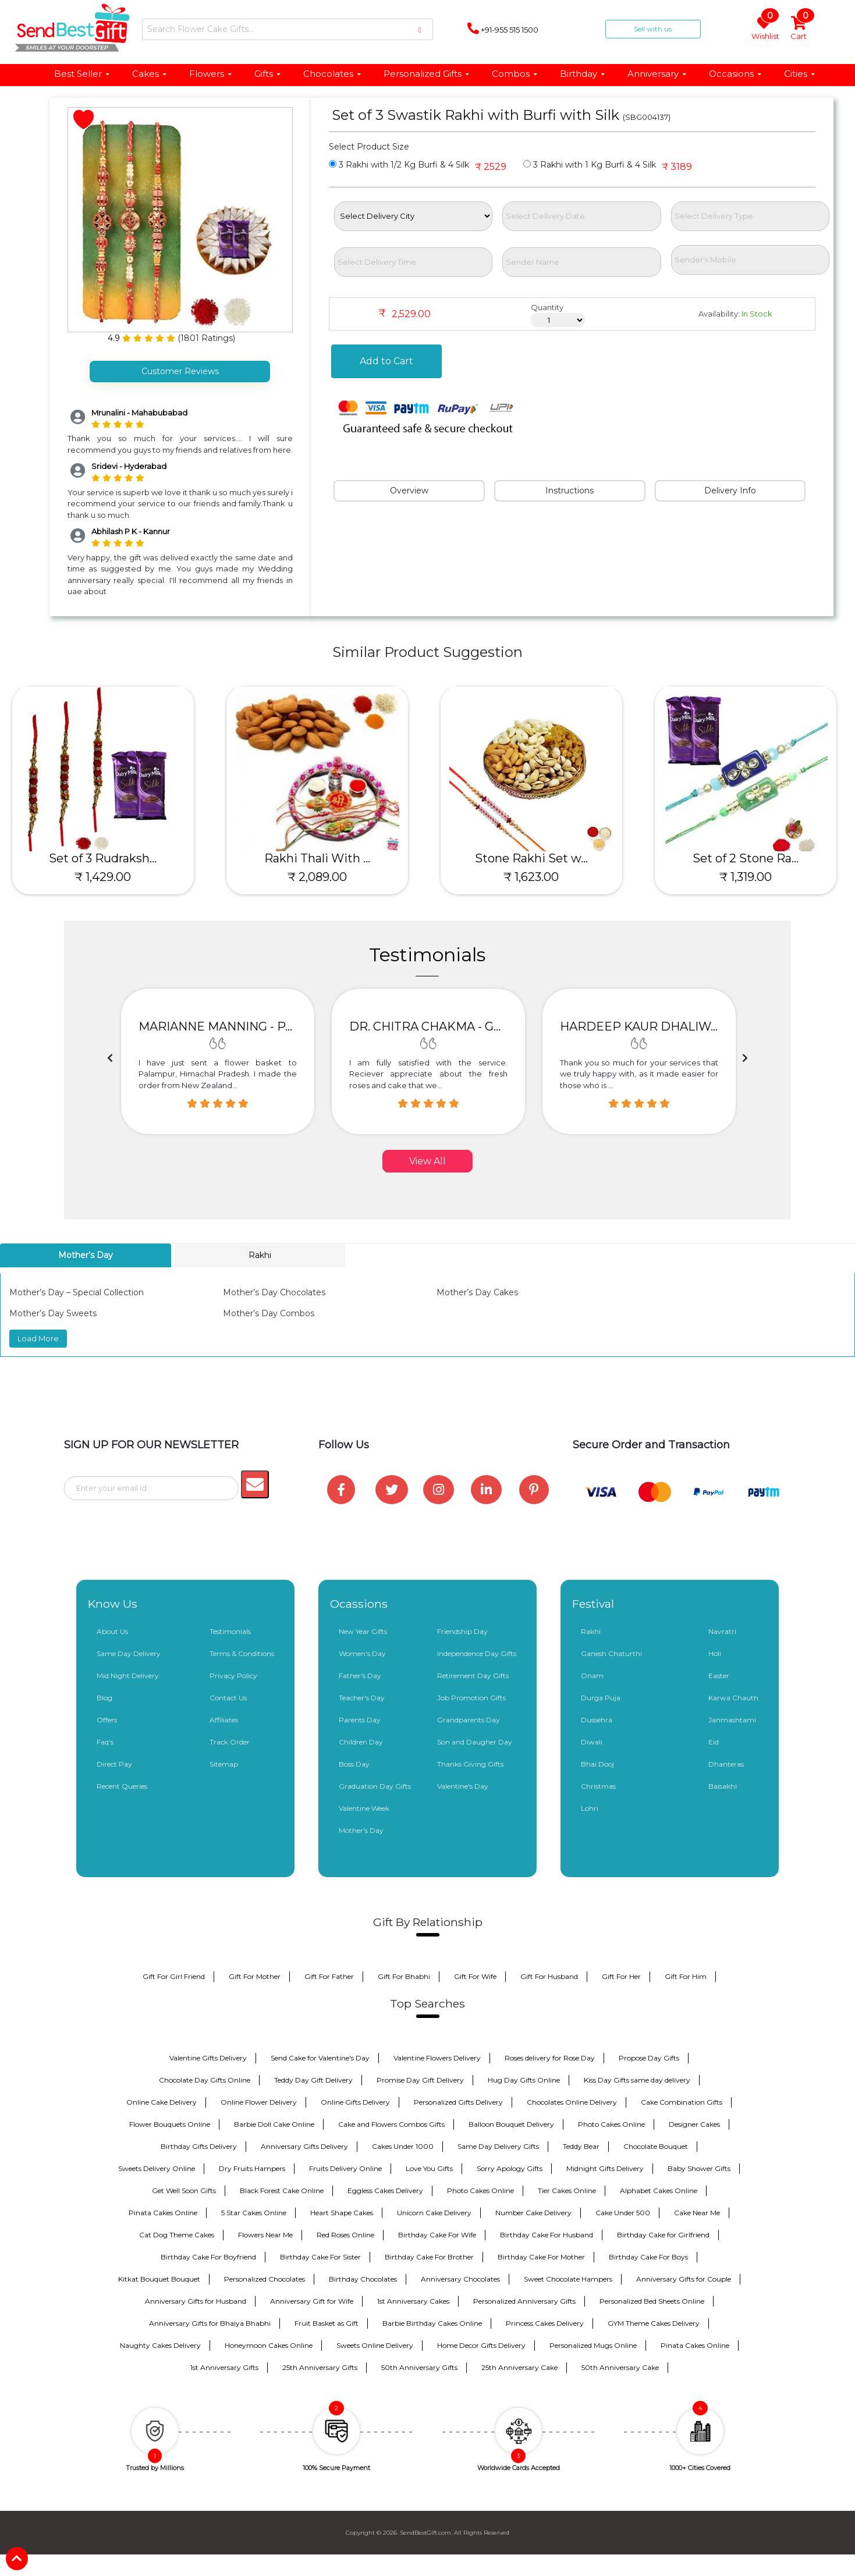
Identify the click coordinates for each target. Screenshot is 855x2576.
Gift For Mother (255, 1976)
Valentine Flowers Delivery (437, 2057)
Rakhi (591, 1631)
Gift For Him (686, 1976)
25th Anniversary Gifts (319, 2367)
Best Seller (82, 73)
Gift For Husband (549, 1976)
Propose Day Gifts (649, 2057)
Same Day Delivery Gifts (498, 2146)
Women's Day (362, 1653)
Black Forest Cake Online (282, 2190)
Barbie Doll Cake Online (274, 2124)
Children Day (361, 1742)
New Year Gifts (363, 1631)
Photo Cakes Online (611, 2124)
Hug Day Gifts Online (524, 2080)
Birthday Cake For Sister (320, 2256)
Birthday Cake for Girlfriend (663, 2234)
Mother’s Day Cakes (477, 1292)
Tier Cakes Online (567, 2190)
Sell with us (653, 28)
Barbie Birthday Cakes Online (432, 2323)
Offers (107, 1719)
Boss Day (354, 1764)
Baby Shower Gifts (699, 2168)
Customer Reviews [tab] (180, 371)
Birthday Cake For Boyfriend (208, 2256)
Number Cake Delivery (533, 2212)
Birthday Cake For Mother (541, 2256)
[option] (217, 1061)
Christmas (598, 1786)
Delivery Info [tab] (730, 490)
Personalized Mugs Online (593, 2345)
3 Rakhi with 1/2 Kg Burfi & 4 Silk (399, 164)
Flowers (211, 73)
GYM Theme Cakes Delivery (654, 2323)
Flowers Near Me (265, 2234)
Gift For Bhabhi (404, 1976)
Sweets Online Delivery (374, 2345)
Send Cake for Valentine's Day (320, 2057)
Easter (718, 1675)
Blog (104, 1697)
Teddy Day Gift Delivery (313, 2080)
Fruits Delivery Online (345, 2168)
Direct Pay (114, 1764)
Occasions (735, 73)
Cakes (150, 73)
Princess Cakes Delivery (545, 2323)
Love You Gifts (429, 2168)
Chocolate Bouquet (655, 2146)
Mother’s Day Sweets (53, 1313)
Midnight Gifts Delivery (605, 2168)
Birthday (583, 73)
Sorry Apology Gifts (509, 2168)
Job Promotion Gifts (471, 1697)
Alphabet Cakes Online (658, 2190)
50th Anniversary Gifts (419, 2367)
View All (427, 1161)
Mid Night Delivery (128, 1675)
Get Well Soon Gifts (184, 2190)
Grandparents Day (468, 1719)
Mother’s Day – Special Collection (76, 1292)
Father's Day (360, 1675)
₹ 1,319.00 (749, 877)
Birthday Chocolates (363, 2279)
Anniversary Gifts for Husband (195, 2301)
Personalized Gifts (427, 73)
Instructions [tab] (569, 490)
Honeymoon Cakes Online (269, 2345)
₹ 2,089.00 (321, 877)
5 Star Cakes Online (253, 2212)
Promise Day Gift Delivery (420, 2080)
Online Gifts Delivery (355, 2102)
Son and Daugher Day (474, 1742)
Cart (799, 28)
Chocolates (332, 73)
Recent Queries (122, 1786)
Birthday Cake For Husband (546, 2234)
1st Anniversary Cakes (413, 2301)
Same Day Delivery (129, 1653)
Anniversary (657, 73)
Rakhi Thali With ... (321, 858)
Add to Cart (386, 361)
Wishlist (765, 28)
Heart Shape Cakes (341, 2212)
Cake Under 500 (622, 2212)
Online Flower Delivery (259, 2102)
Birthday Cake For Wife (437, 2234)
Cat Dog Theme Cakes (176, 2234)
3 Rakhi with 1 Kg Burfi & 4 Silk (589, 164)
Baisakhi (722, 1786)
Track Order (230, 1742)
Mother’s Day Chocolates (274, 1292)
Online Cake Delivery (161, 2102)
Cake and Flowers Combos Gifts (391, 2124)
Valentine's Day (462, 1786)
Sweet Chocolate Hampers (568, 2279)
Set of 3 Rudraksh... (107, 858)
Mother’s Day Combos (268, 1313)
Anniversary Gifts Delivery (304, 2146)
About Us (112, 1631)
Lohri (589, 1808)
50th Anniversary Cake (620, 2367)
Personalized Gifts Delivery (458, 2102)
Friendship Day (462, 1631)
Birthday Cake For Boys (648, 2256)
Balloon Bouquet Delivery (511, 2124)
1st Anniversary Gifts (224, 2367)
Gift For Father (329, 1976)
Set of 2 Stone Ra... (750, 858)
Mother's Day (361, 1830)
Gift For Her (621, 1976)
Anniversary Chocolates (460, 2279)
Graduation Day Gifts (375, 1786)
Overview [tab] (409, 490)
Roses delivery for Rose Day (550, 2057)
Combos (515, 73)
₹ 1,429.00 (107, 877)
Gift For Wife (475, 1976)
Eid (713, 1742)
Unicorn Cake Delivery (434, 2212)
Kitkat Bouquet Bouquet (159, 2279)
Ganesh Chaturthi (611, 1653)
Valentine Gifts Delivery (208, 2057)
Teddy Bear (581, 2146)
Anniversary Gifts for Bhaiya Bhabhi (210, 2323)
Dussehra (596, 1719)
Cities (800, 73)
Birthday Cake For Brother (429, 2256)
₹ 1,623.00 (535, 877)
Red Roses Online (345, 2234)
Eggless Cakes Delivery (385, 2190)
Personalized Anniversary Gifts (524, 2301)
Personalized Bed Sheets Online (651, 2301)
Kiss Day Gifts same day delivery (637, 2080)
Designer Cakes (694, 2124)
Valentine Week (364, 1808)
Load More (38, 1338)
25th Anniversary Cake (519, 2367)
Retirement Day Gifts (473, 1675)
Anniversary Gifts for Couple (683, 2279)
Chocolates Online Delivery (572, 2102)
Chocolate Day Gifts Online (204, 2080)
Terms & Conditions (242, 1653)
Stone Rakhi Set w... (535, 858)
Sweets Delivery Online (156, 2168)
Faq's (105, 1742)
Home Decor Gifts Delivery (481, 2345)
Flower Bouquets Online (169, 2124)
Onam (592, 1675)
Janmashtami (732, 1719)
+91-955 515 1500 (502, 28)
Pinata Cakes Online (163, 2212)
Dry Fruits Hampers (252, 2168)
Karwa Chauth (733, 1697)
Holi (714, 1653)
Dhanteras (726, 1764)
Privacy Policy (233, 1675)
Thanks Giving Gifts (470, 1764)
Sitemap (224, 1764)
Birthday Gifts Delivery (199, 2146)
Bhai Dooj (597, 1764)
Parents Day (360, 1719)
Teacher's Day (362, 1697)
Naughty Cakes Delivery (160, 2345)
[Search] (287, 29)
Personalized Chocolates (264, 2279)
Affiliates (224, 1719)
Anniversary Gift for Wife (311, 2301)
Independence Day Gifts (476, 1653)
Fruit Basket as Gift (327, 2323)
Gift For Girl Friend (174, 1976)
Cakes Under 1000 (403, 2146)
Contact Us (228, 1697)
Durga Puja (600, 1697)
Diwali (591, 1742)
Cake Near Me (697, 2212)
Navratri (722, 1631)
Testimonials (230, 1631)
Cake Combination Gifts (681, 2102)
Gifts (268, 73)
